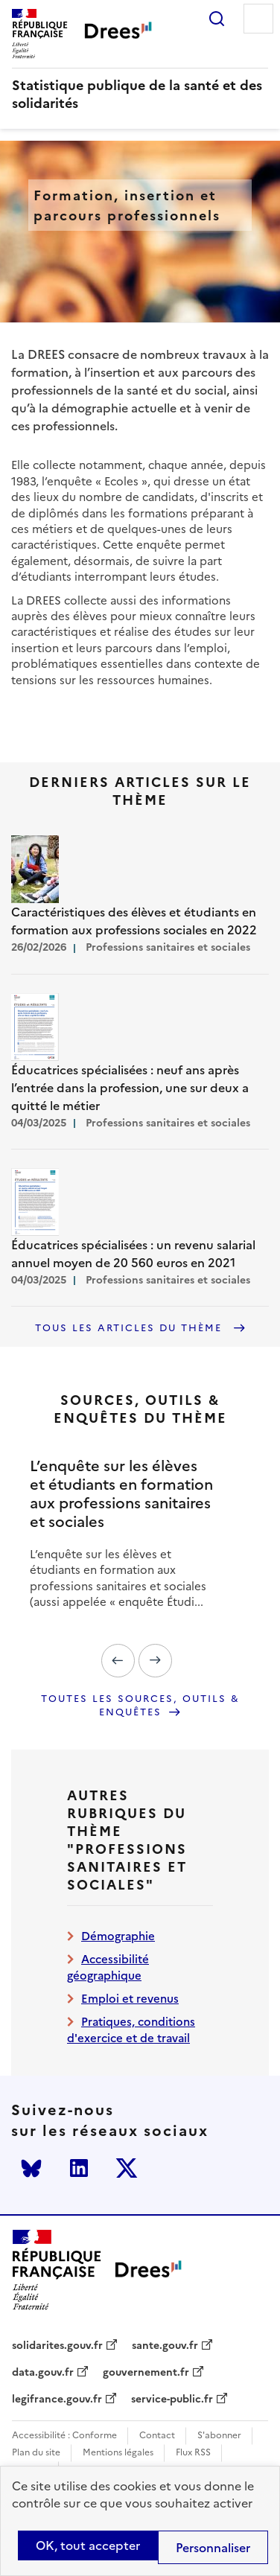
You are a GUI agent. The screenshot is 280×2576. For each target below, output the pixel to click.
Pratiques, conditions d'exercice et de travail (131, 2029)
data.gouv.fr (43, 2372)
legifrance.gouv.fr (57, 2399)
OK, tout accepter (88, 2545)
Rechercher (217, 19)
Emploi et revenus (130, 1998)
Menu (258, 19)
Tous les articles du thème (130, 1328)
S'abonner (219, 2435)
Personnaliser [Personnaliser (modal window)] (213, 2548)
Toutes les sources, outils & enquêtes (140, 1706)
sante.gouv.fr (165, 2346)
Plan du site (36, 2452)
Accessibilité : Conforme (64, 2435)
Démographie (118, 1936)
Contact (157, 2435)
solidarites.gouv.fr (57, 2346)
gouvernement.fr (146, 2372)
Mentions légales (118, 2452)
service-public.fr (172, 2399)
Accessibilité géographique (108, 1967)
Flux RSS (193, 2452)
